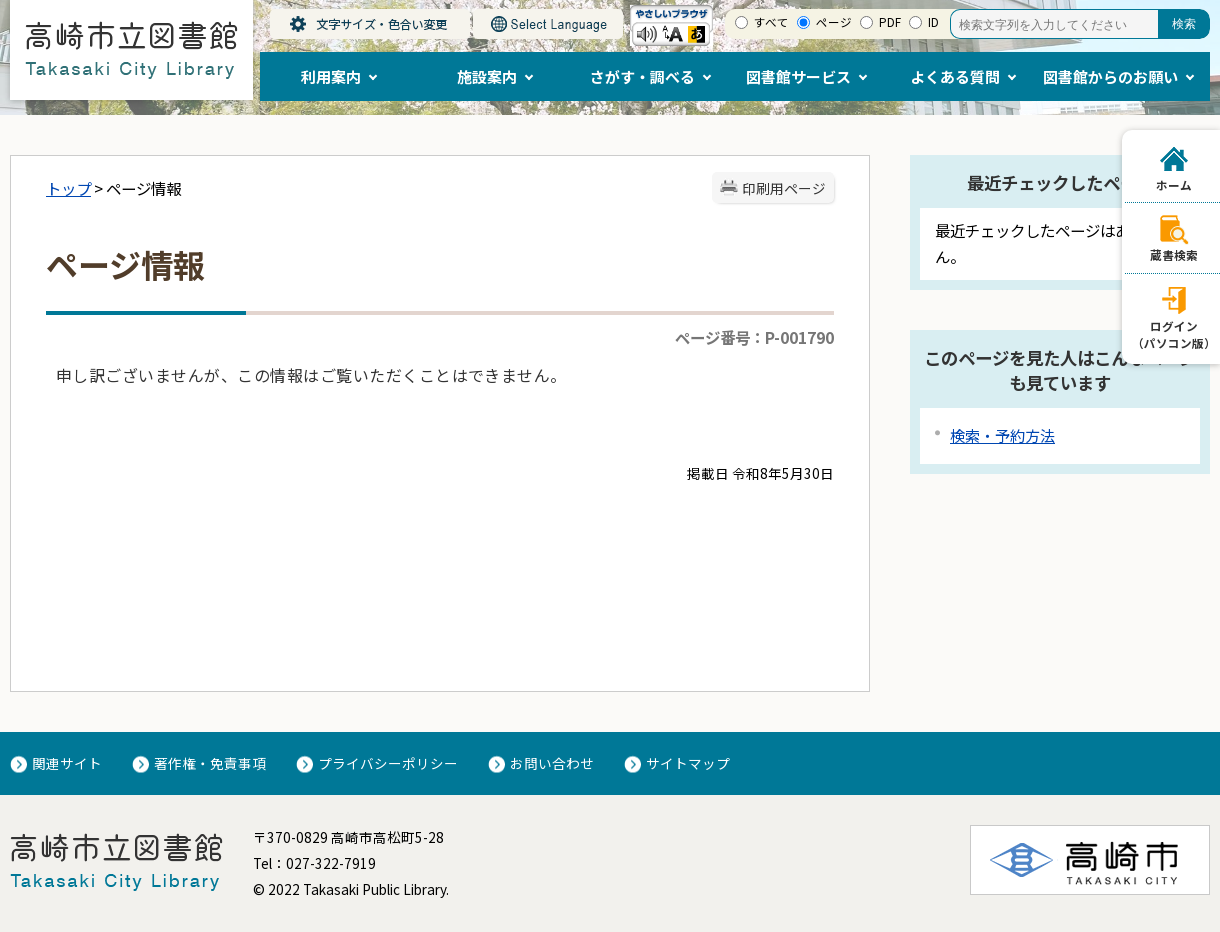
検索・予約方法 (1002, 435)
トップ (68, 188)
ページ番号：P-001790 (754, 337)
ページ (834, 22)
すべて (771, 22)
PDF (890, 22)
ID (933, 22)
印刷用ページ (784, 188)
